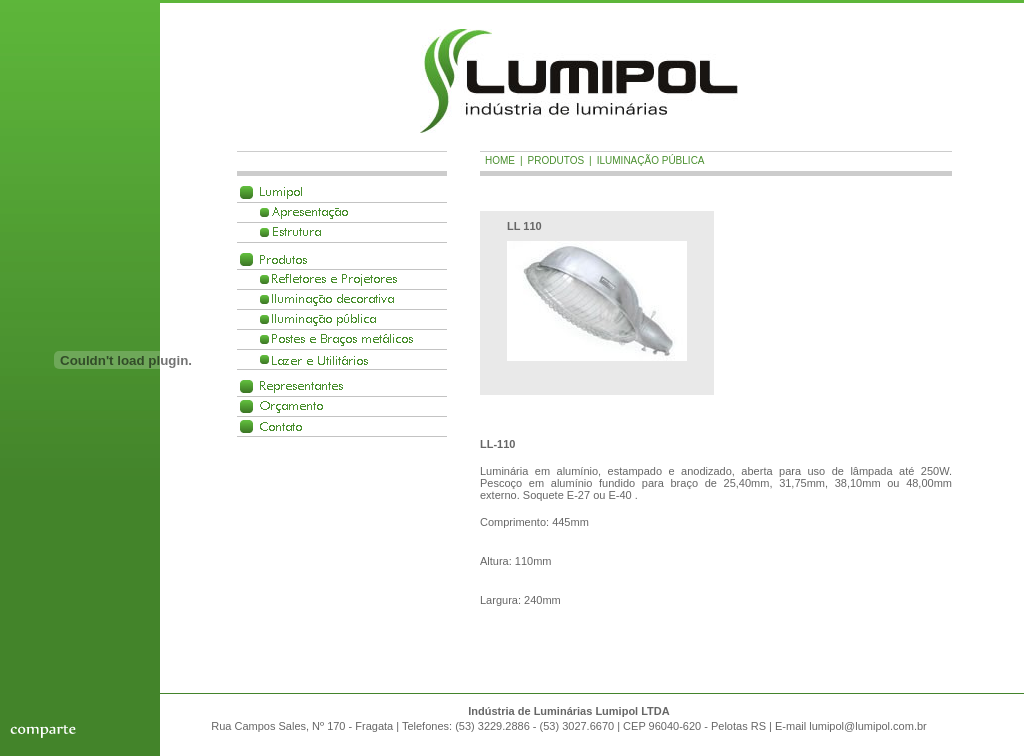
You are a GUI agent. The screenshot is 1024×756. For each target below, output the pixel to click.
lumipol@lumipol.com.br (868, 726)
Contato (281, 426)
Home (500, 160)
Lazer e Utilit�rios (320, 359)
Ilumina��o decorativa (333, 299)
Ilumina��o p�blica (324, 319)
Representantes (301, 386)
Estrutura (296, 232)
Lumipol (281, 192)
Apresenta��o (310, 212)
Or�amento (291, 406)
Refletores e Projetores (334, 279)
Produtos (283, 259)
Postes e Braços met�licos (342, 339)
